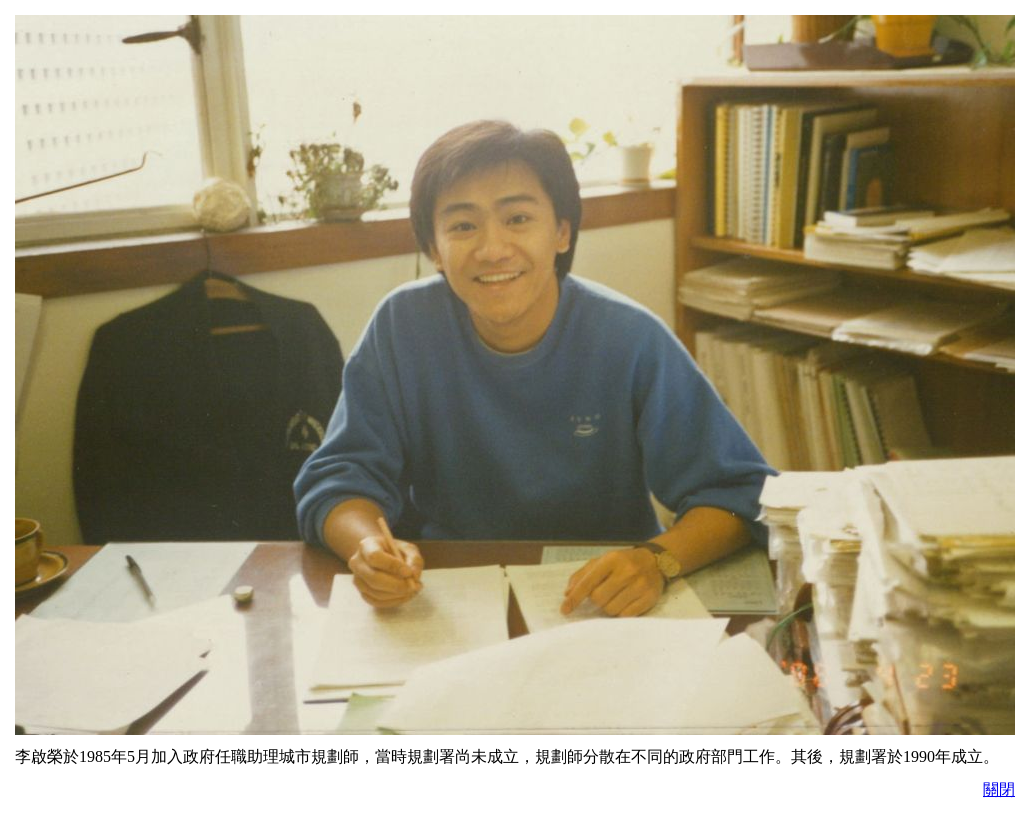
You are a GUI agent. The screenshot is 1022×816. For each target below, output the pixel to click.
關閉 (999, 789)
